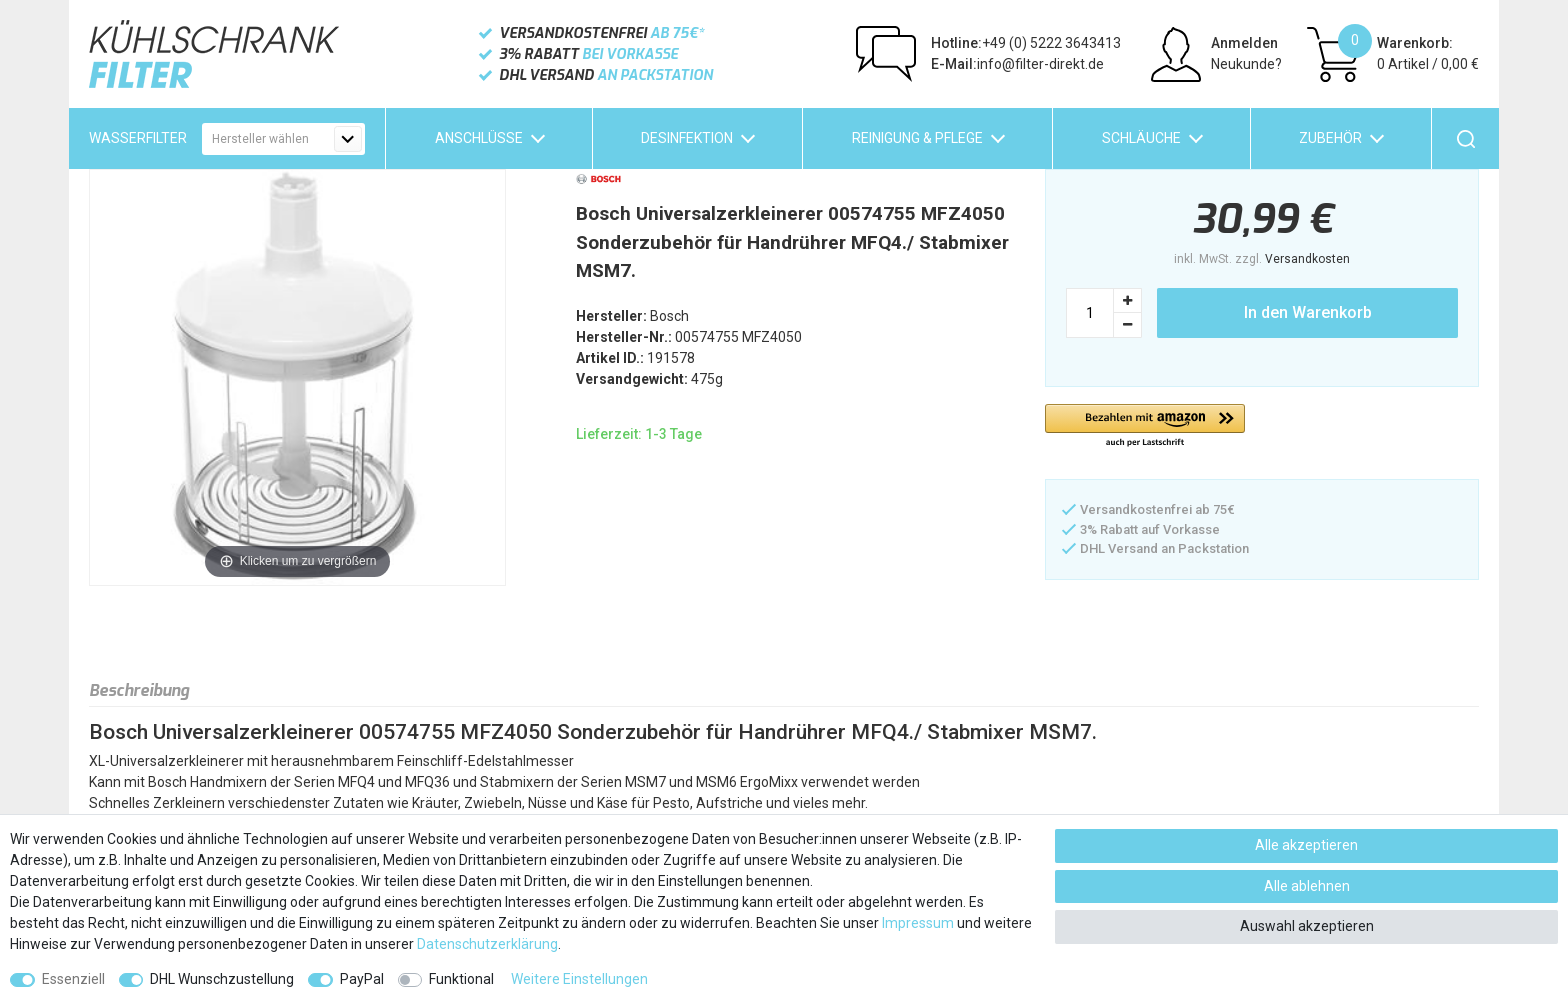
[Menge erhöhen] (1128, 300)
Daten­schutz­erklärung (487, 944)
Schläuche (1141, 138)
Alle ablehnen (1307, 886)
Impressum (918, 923)
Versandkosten (1307, 259)
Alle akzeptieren (1306, 845)
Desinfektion (687, 138)
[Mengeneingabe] (1090, 313)
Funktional (461, 979)
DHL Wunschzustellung (222, 979)
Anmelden (1244, 43)
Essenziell (73, 979)
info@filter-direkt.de (1017, 64)
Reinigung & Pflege (917, 138)
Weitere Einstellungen (579, 979)
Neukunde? (1246, 64)
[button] (1145, 426)
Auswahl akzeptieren (1307, 926)
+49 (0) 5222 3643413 (1026, 43)
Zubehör (1330, 138)
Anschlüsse (479, 138)
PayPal (362, 979)
